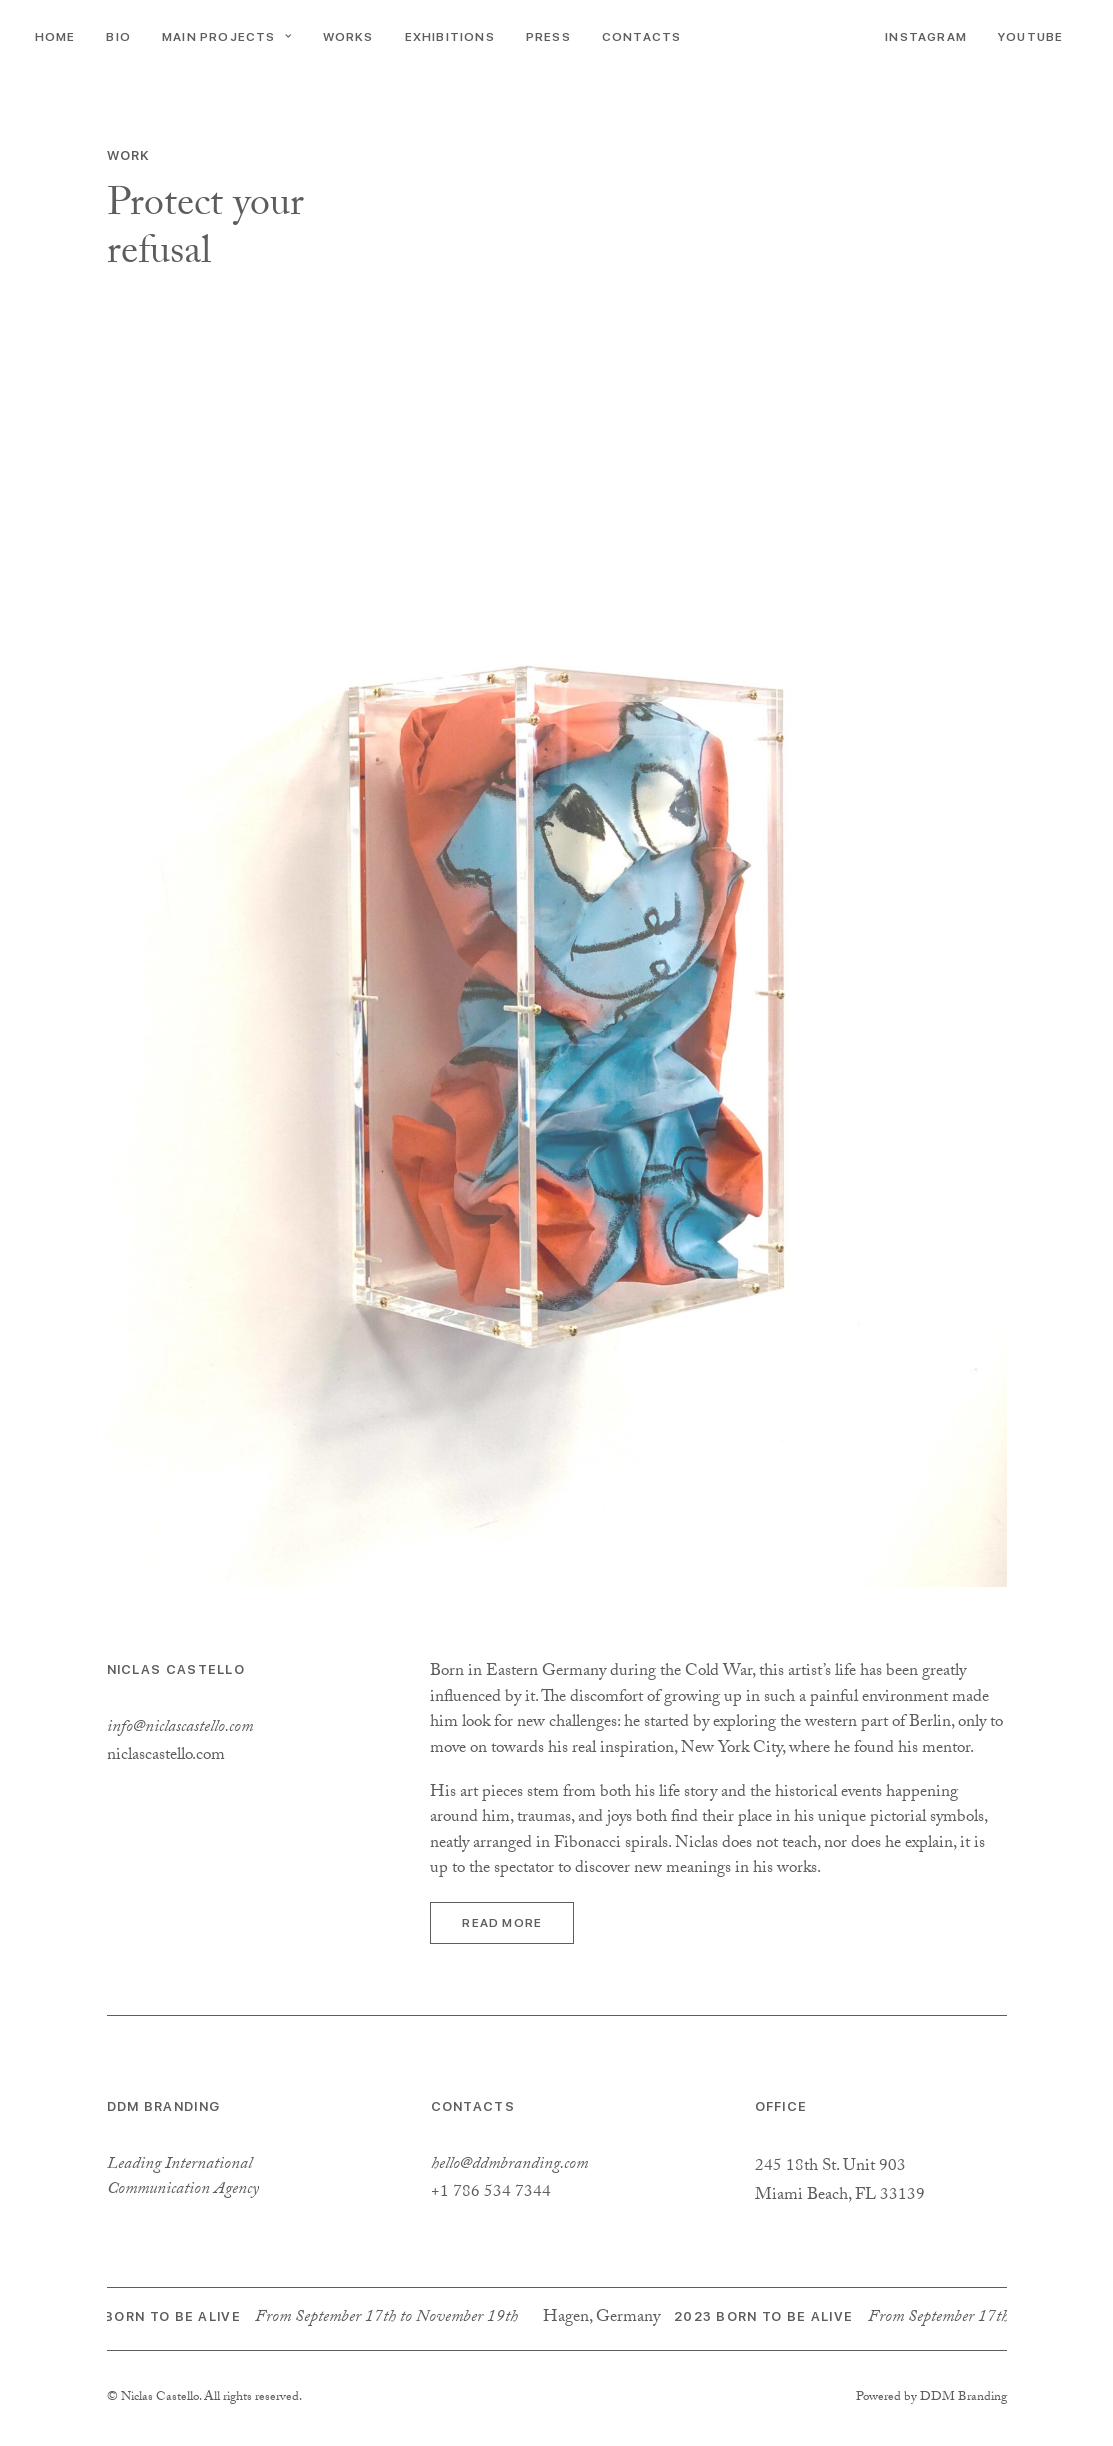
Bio (118, 37)
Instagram (926, 37)
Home (55, 37)
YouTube (1030, 37)
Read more (502, 1924)
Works (348, 37)
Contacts (642, 37)
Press (548, 37)
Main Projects (227, 37)
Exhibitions (450, 37)
